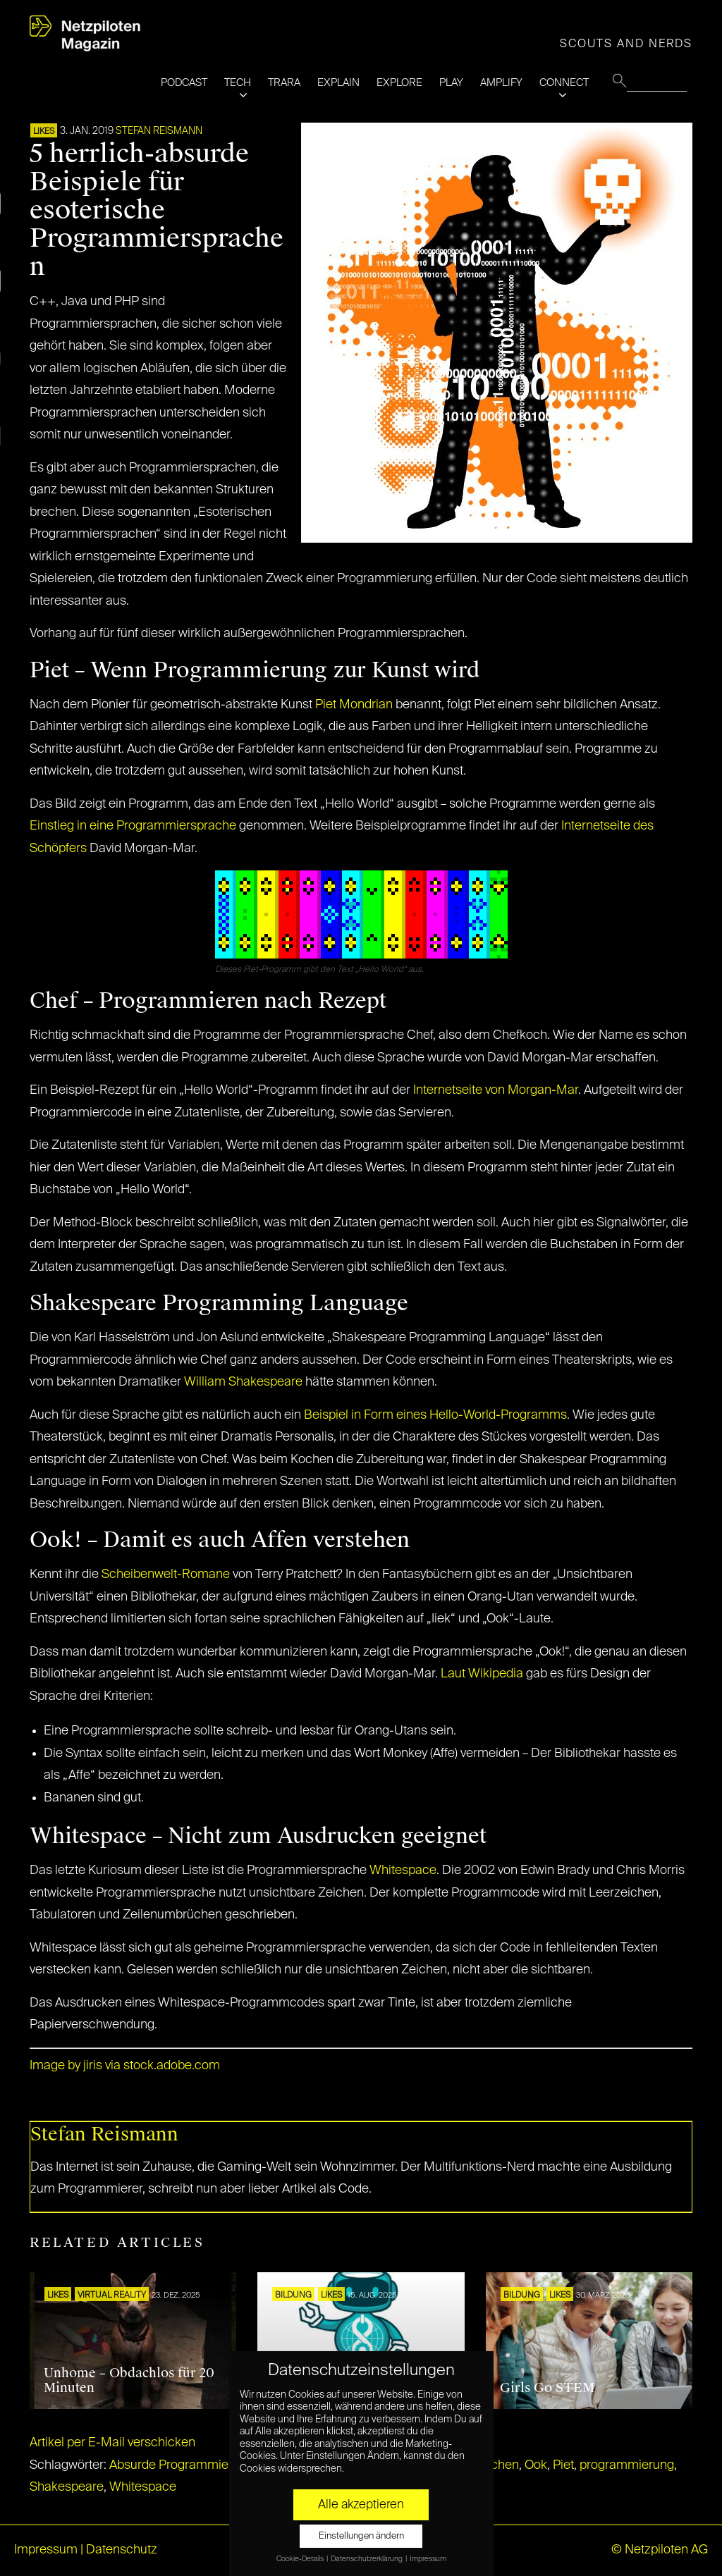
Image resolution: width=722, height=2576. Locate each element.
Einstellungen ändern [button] (361, 2536)
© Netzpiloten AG (659, 2550)
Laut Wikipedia (482, 1674)
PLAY (451, 83)
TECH (237, 83)
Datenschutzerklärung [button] (367, 2559)
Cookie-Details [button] (300, 2559)
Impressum (46, 2550)
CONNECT (564, 83)
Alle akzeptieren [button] (361, 2504)
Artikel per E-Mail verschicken (112, 2442)
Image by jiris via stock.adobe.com (125, 2065)
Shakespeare (67, 2487)
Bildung (293, 2295)
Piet (563, 2465)
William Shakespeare (243, 1382)
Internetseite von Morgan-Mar (495, 1090)
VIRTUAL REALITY (112, 2295)
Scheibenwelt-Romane (166, 1574)
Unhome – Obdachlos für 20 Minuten (129, 2381)
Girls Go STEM (547, 2387)
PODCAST (184, 83)
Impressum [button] (428, 2559)
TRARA (284, 83)
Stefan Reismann (159, 131)
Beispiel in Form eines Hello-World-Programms (435, 1415)
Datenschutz (121, 2550)
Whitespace (402, 1870)
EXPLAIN (338, 83)
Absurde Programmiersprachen (197, 2465)
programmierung (627, 2465)
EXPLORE (399, 83)
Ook (536, 2465)
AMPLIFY (501, 83)
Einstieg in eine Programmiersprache (133, 826)
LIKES (43, 132)
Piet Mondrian (354, 704)
